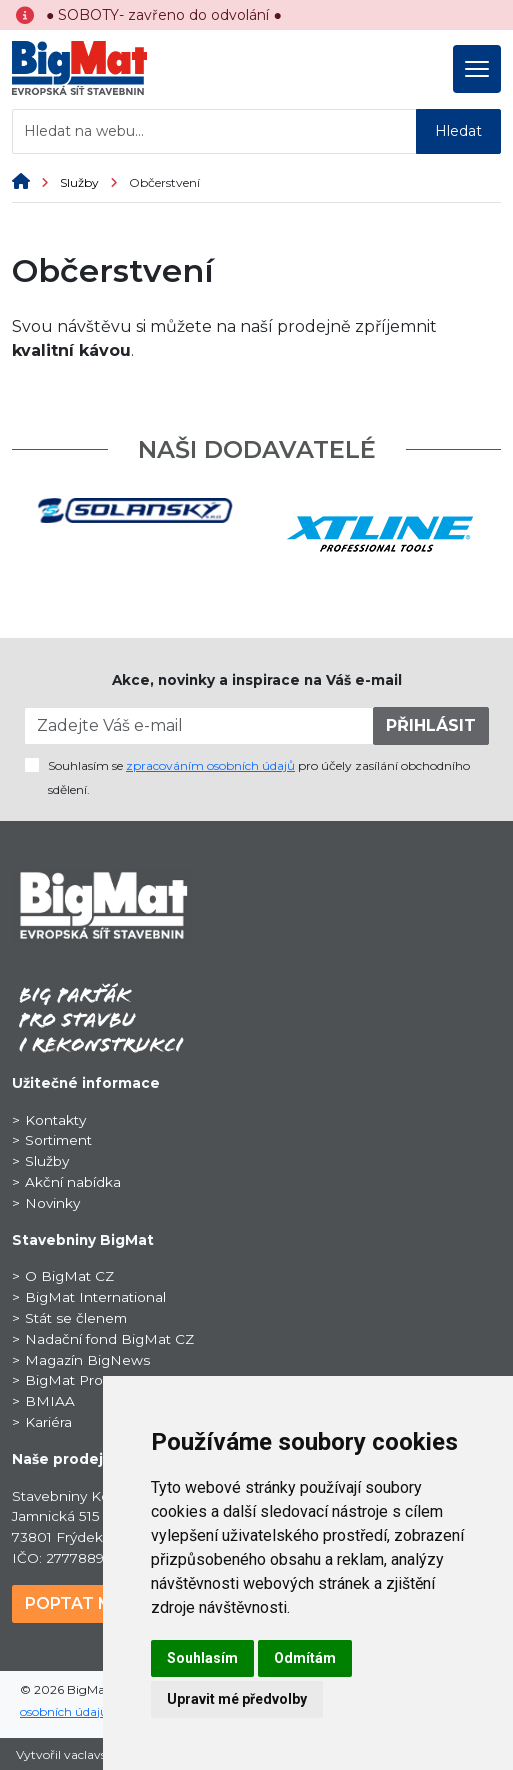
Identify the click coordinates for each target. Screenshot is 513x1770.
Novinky (52, 1203)
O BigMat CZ (69, 1276)
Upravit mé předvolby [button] (237, 1699)
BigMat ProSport (82, 1380)
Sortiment (58, 1140)
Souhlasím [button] (202, 1658)
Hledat (458, 131)
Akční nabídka (73, 1182)
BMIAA (50, 1401)
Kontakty (55, 1120)
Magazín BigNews (87, 1360)
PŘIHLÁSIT (431, 725)
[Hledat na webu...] (214, 131)
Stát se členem (76, 1318)
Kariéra (48, 1422)
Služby (94, 182)
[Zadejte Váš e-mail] (199, 726)
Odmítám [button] (305, 1658)
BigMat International (95, 1297)
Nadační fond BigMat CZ (109, 1339)
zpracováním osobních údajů (210, 765)
